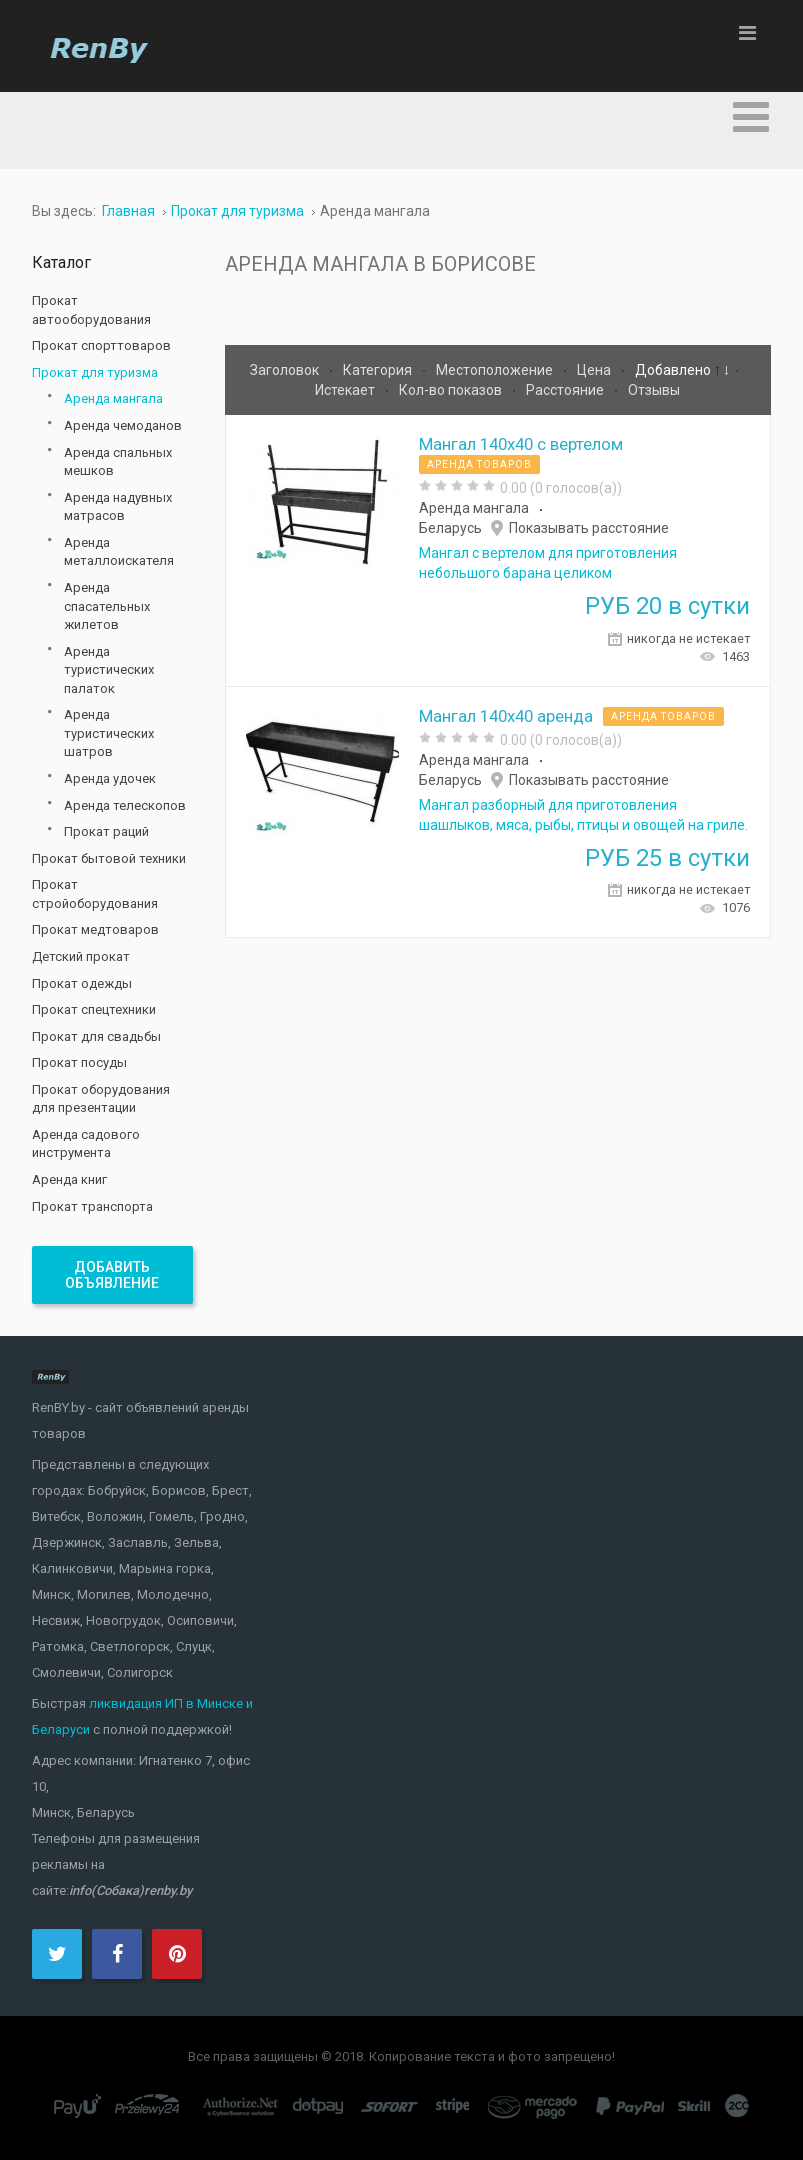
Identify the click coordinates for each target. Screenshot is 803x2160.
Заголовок (286, 370)
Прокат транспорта (92, 1206)
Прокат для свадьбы (96, 1036)
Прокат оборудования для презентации (101, 1099)
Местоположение (496, 370)
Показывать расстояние (589, 528)
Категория (379, 370)
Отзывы (654, 390)
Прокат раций (106, 831)
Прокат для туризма (95, 372)
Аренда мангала (474, 508)
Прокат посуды (79, 1062)
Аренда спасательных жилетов (107, 606)
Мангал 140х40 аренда (506, 716)
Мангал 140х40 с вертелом (521, 444)
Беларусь (450, 528)
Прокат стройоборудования (95, 894)
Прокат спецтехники (94, 1009)
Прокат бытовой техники (109, 858)
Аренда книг (69, 1179)
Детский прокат (81, 956)
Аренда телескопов (125, 805)
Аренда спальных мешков (118, 462)
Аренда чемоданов (123, 425)
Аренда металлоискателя (119, 552)
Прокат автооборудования (91, 310)
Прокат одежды (82, 983)
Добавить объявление (112, 1275)
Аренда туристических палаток (109, 670)
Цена (595, 370)
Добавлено (674, 370)
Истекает (346, 390)
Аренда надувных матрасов (118, 507)
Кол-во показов (452, 390)
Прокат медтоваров (95, 929)
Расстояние (566, 390)
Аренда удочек (110, 778)
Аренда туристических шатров (109, 733)
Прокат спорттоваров (101, 345)
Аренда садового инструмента (86, 1144)
